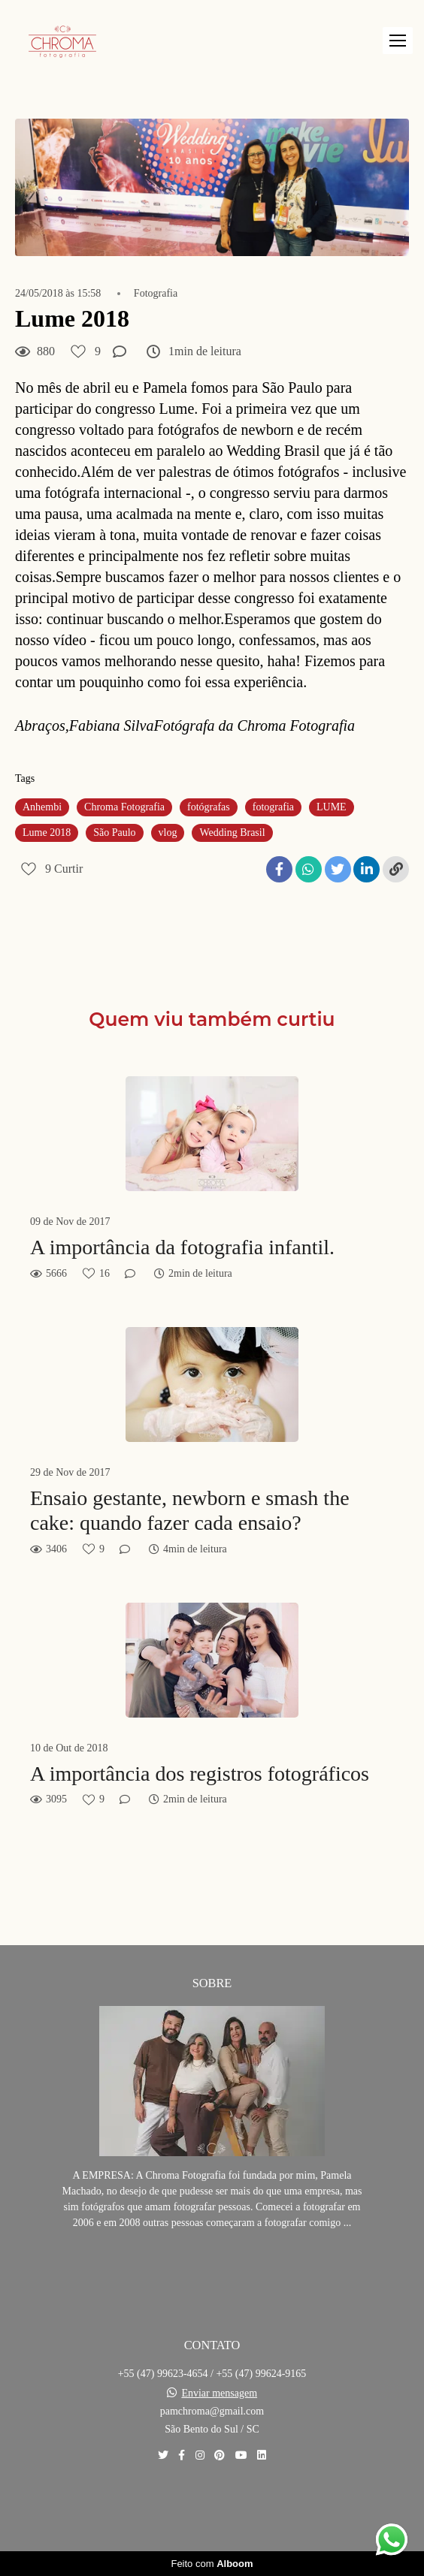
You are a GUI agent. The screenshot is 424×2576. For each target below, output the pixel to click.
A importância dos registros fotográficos (199, 1773)
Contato (212, 2507)
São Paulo (114, 832)
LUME (331, 807)
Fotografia (155, 293)
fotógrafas (208, 807)
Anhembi (42, 807)
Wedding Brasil (232, 832)
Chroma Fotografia (124, 807)
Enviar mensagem (219, 2393)
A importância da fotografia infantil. (182, 1247)
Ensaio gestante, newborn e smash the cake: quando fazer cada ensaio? (190, 1510)
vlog (168, 832)
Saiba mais (212, 2268)
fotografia (273, 807)
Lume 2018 (47, 832)
